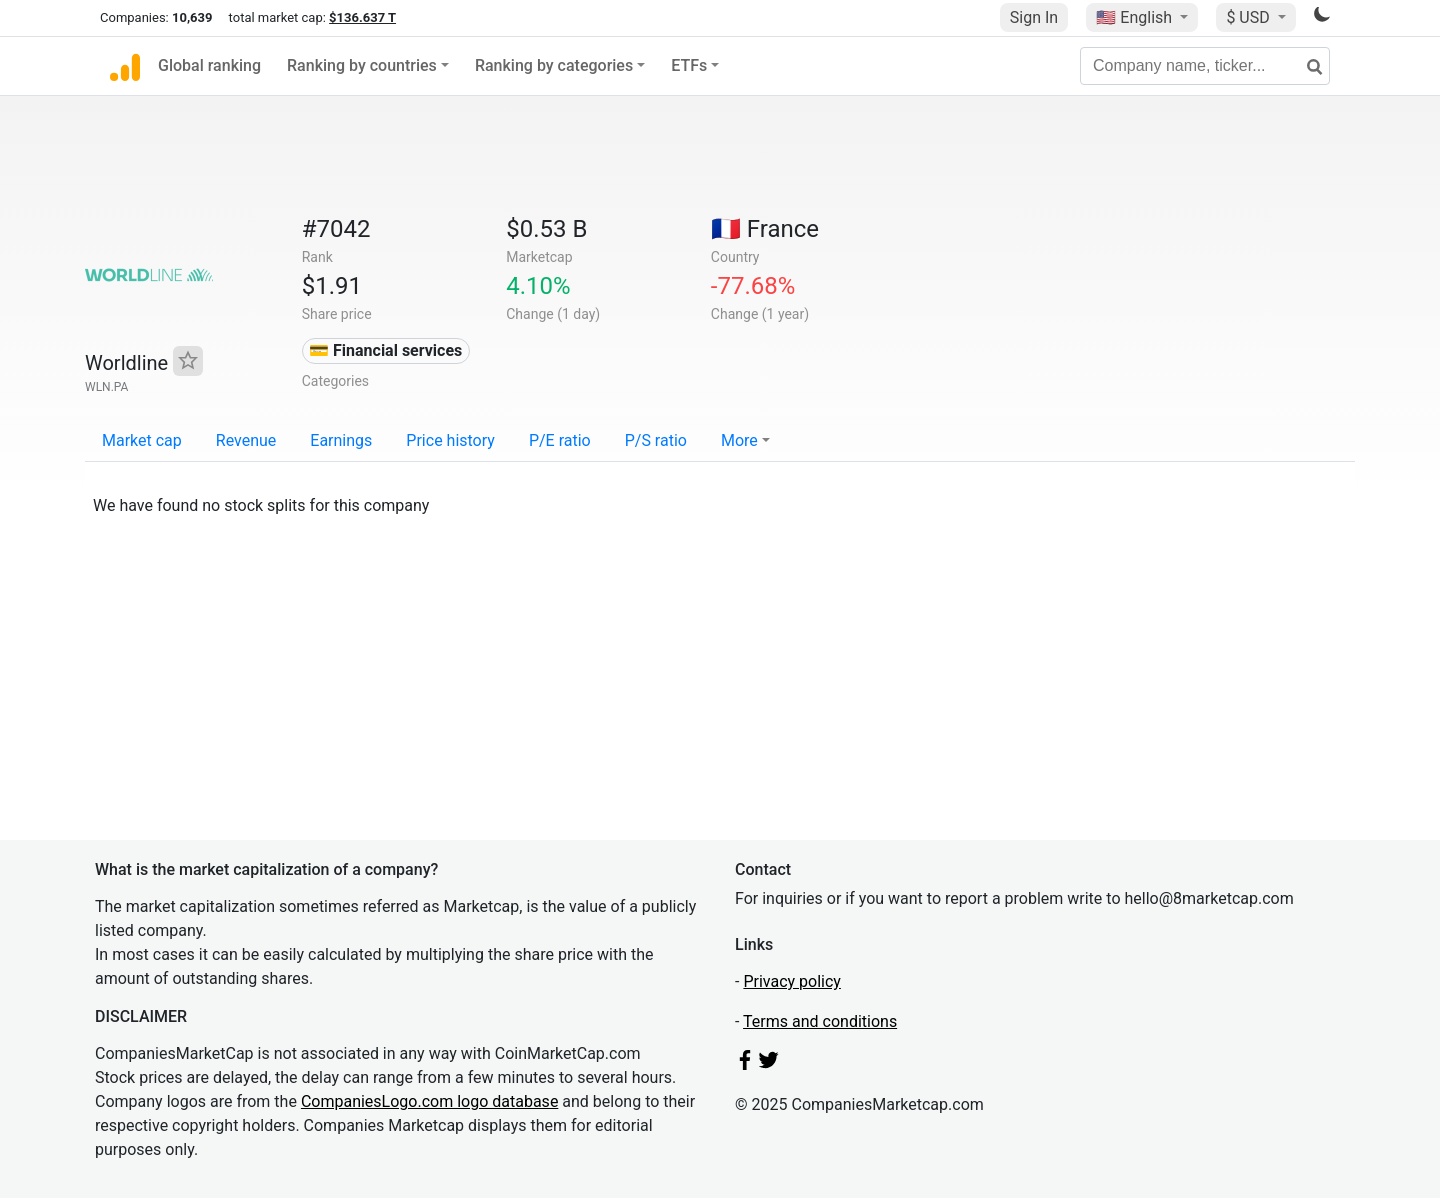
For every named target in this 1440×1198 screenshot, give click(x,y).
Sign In (1034, 17)
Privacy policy (792, 981)
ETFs (689, 65)
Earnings (341, 440)
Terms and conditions (820, 1021)
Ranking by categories (554, 65)
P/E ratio (560, 440)
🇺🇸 (1136, 17)
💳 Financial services (385, 350)
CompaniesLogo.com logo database (429, 1101)
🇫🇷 (765, 229)
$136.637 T (362, 17)
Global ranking (209, 65)
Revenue (246, 440)
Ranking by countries (362, 65)
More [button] (739, 440)
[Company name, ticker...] (1205, 66)
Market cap (142, 440)
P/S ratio (656, 440)
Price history (450, 440)
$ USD (1249, 17)
